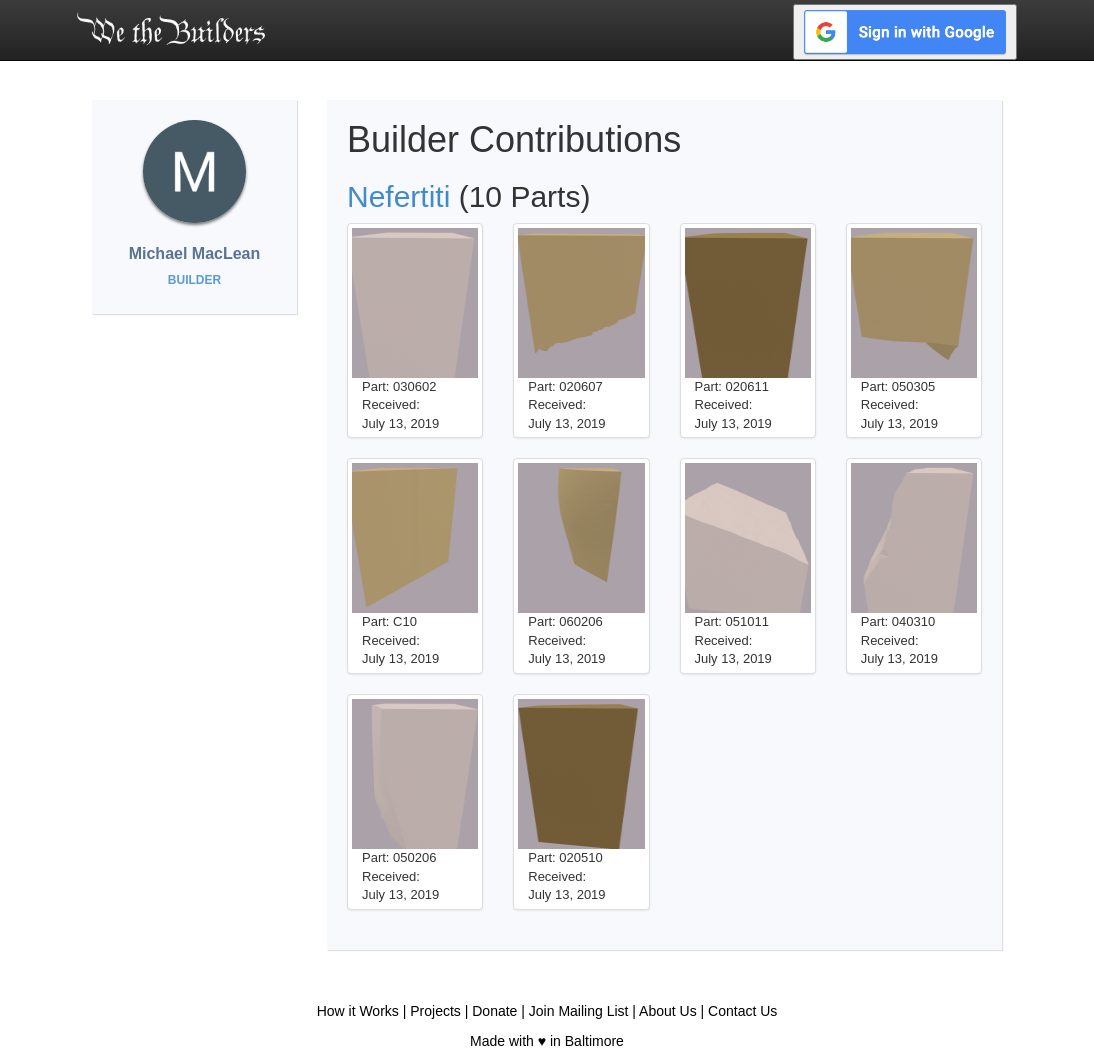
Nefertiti (398, 196)
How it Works (358, 1011)
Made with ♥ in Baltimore (547, 1041)
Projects (435, 1011)
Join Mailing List (579, 1011)
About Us (668, 1011)
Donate (494, 1011)
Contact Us (742, 1011)
